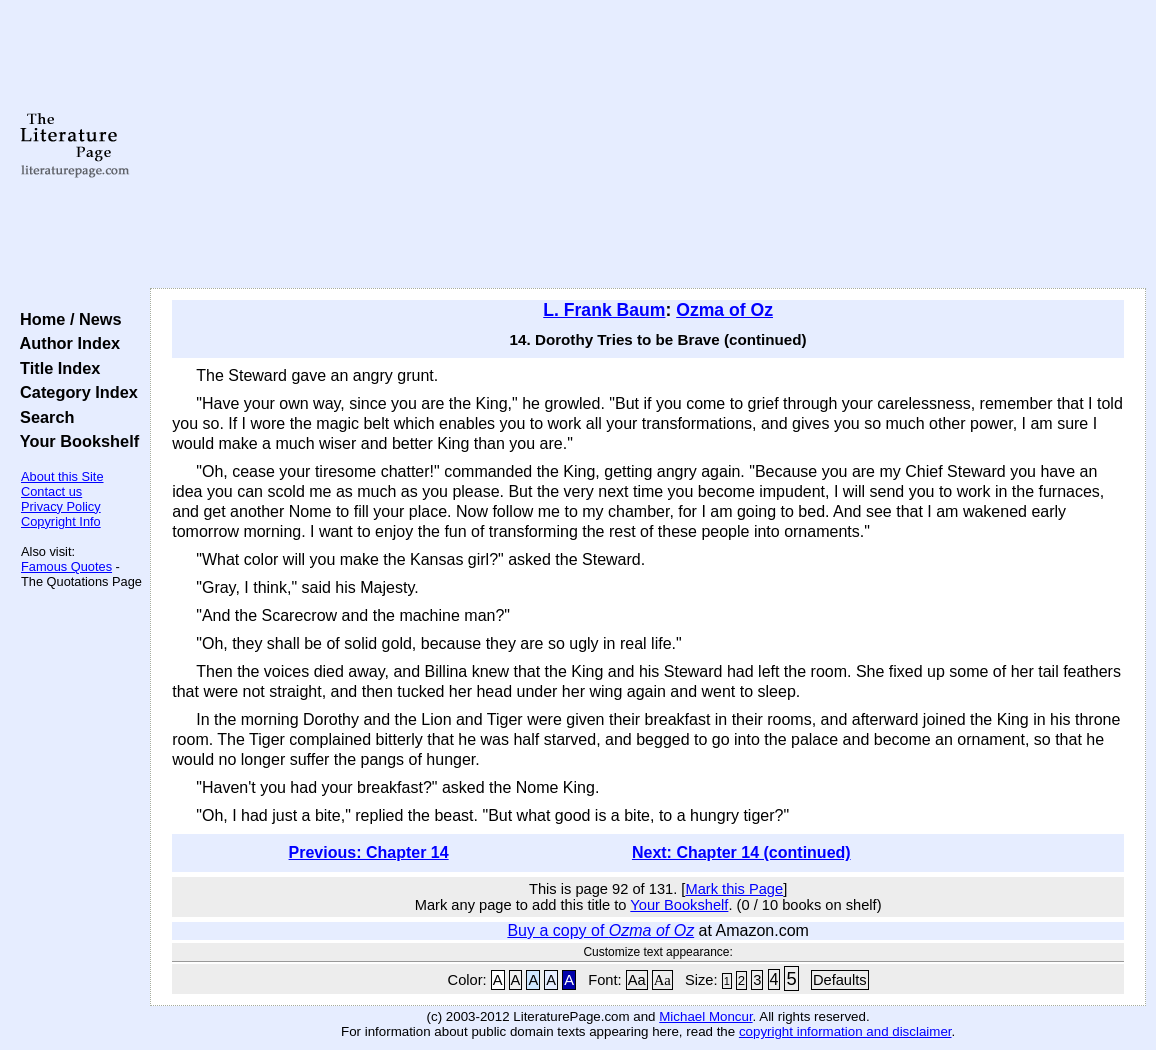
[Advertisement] (648, 145)
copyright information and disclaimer (845, 1031)
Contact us (51, 491)
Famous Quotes (66, 566)
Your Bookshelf (75, 441)
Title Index (55, 368)
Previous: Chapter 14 (369, 852)
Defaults (840, 980)
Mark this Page (734, 889)
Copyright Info (61, 521)
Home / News (66, 319)
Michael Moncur (705, 1016)
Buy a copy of (600, 930)
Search (42, 417)
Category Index (74, 392)
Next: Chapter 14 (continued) (741, 852)
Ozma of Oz (724, 310)
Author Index (65, 343)
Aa (637, 980)
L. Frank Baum (604, 310)
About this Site (62, 476)
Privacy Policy (61, 506)
